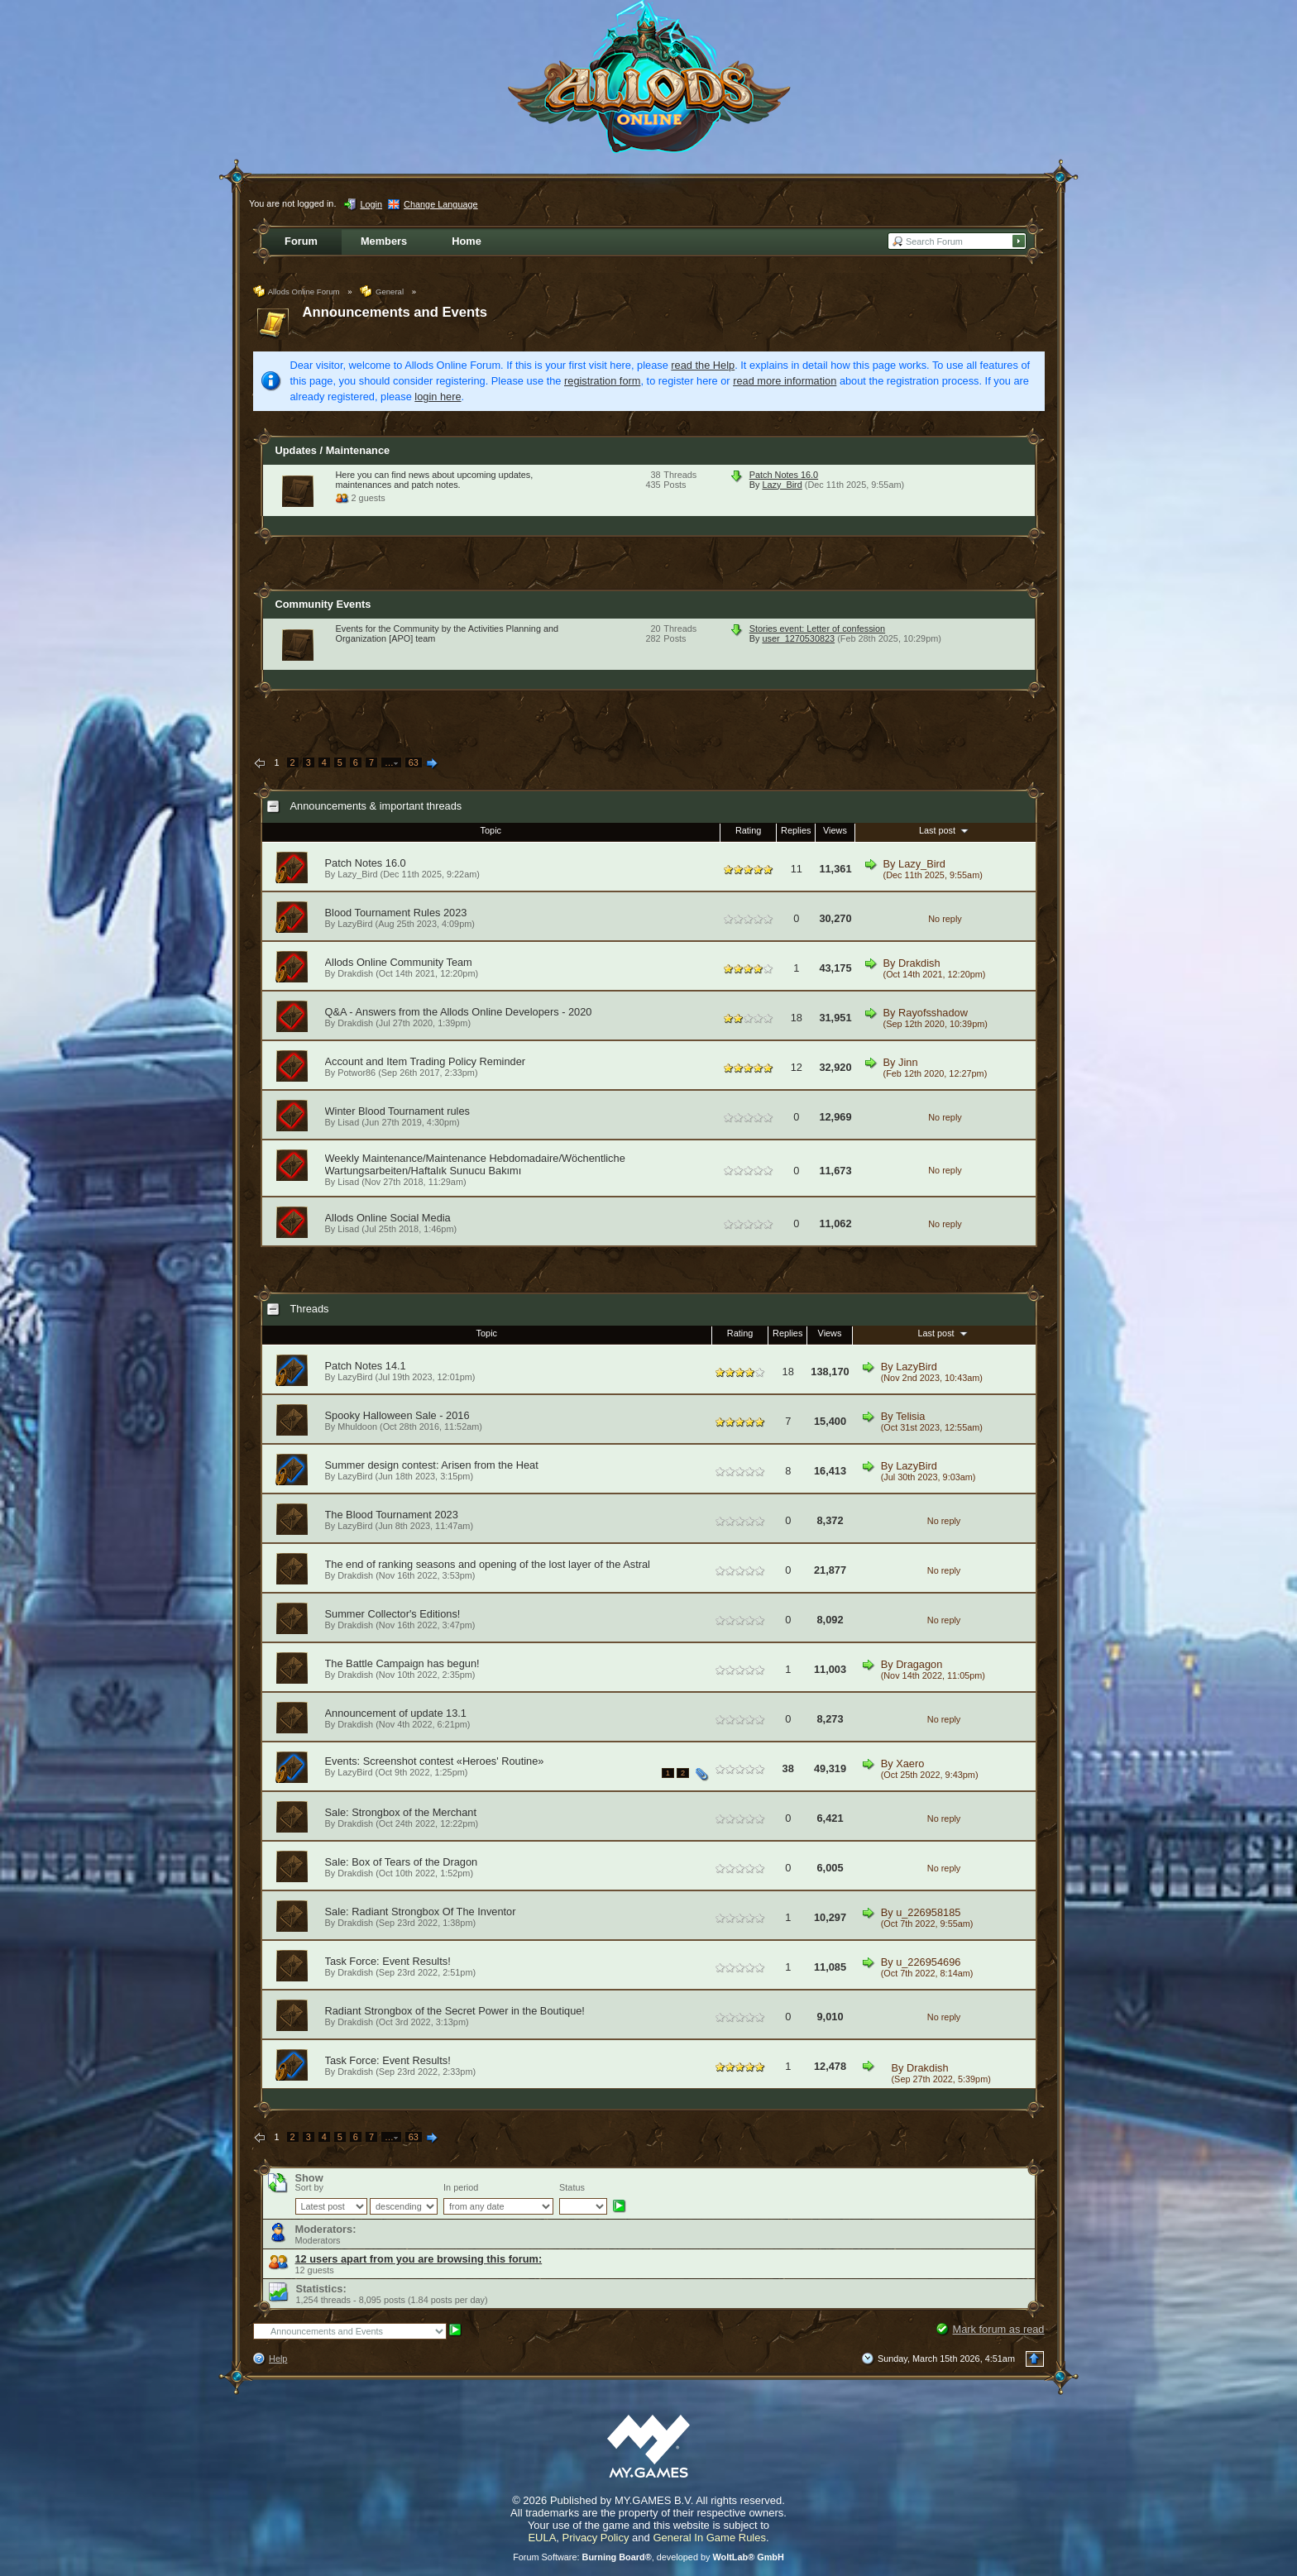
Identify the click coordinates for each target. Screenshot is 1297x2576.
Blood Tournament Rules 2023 (396, 912)
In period (460, 2187)
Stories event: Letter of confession (817, 628)
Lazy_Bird (782, 485)
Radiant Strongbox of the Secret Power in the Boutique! (455, 2011)
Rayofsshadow (933, 1012)
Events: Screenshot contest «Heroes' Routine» (434, 1761)
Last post (945, 830)
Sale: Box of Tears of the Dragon (401, 1862)
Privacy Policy (595, 2537)
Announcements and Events (395, 312)
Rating (748, 830)
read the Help (703, 365)
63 (414, 762)
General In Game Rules (709, 2537)
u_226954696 (928, 1962)
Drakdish (355, 973)
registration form (602, 381)
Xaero (910, 1763)
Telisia (911, 1416)
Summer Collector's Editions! (393, 1614)
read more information (784, 381)
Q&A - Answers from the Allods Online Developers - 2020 (458, 1012)
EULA (542, 2537)
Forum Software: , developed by (648, 2557)
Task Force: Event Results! (388, 1961)
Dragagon (919, 1664)
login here (437, 396)
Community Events (323, 604)
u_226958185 (928, 1912)
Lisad (348, 1122)
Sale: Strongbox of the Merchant (401, 1812)
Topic (491, 830)
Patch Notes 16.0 (783, 475)
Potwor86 (356, 1073)
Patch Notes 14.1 (365, 1366)
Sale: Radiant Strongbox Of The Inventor (420, 1911)
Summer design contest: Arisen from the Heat (431, 1465)
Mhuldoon (357, 1426)
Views (835, 830)
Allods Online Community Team (398, 962)
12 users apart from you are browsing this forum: (419, 2259)
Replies (796, 830)
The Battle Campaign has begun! (402, 1663)
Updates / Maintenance (332, 450)
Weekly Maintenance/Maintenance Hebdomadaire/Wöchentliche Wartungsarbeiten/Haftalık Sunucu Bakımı (475, 1164)
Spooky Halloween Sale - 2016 (397, 1415)
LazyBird (354, 924)
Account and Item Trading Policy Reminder (425, 1061)
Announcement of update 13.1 (396, 1713)
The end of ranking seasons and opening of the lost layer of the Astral (487, 1564)
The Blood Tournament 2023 (391, 1514)
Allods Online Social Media (388, 1218)
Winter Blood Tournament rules (397, 1111)
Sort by (309, 2187)
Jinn (907, 1062)
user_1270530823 (798, 638)
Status (572, 2187)
